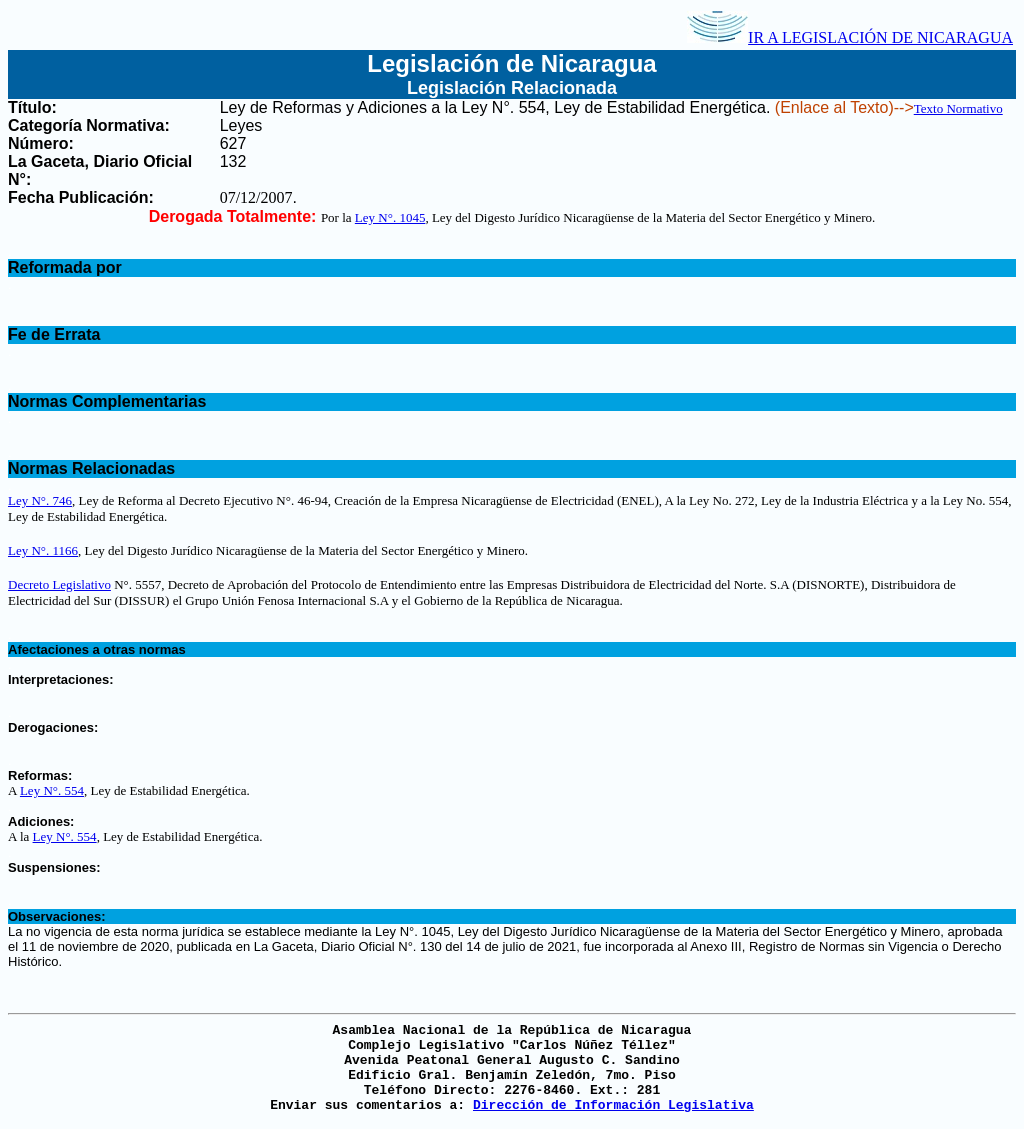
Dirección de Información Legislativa (613, 1105)
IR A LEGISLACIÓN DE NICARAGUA (850, 37)
